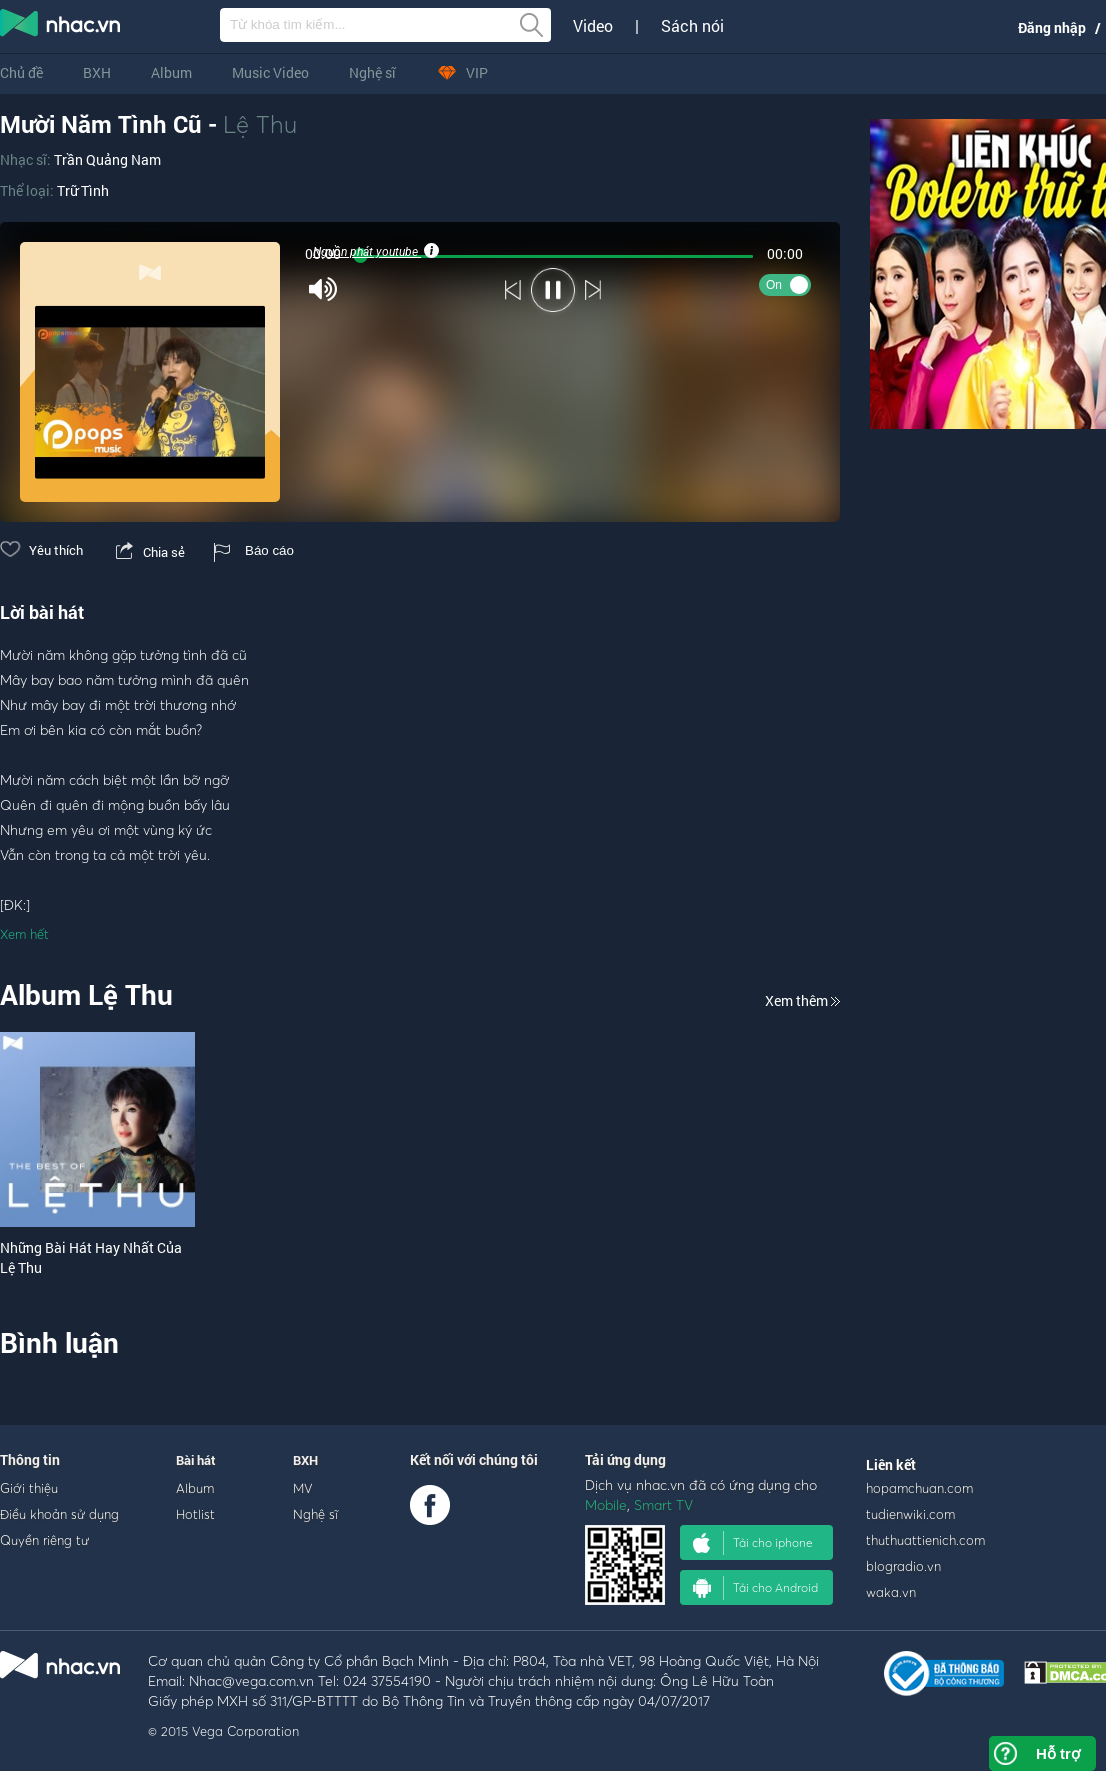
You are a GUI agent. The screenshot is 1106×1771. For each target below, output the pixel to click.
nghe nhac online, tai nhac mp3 (61, 27)
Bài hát (196, 1460)
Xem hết (24, 934)
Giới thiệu (29, 1488)
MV (303, 1488)
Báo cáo (254, 550)
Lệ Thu (260, 124)
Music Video (270, 72)
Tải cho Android (755, 1588)
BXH (97, 72)
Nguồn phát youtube (374, 251)
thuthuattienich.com (925, 1540)
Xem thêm (802, 1000)
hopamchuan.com (919, 1488)
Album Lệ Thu (86, 994)
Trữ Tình (83, 190)
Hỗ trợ (1058, 1753)
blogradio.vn (903, 1566)
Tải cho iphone (753, 1543)
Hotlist (195, 1514)
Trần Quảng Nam (107, 159)
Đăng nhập (1052, 27)
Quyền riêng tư (44, 1540)
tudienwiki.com (910, 1514)
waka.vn (891, 1592)
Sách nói (692, 26)
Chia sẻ (148, 552)
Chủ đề (21, 72)
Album (171, 72)
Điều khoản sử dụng (59, 1514)
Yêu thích (41, 550)
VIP (462, 72)
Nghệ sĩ (372, 72)
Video (593, 26)
